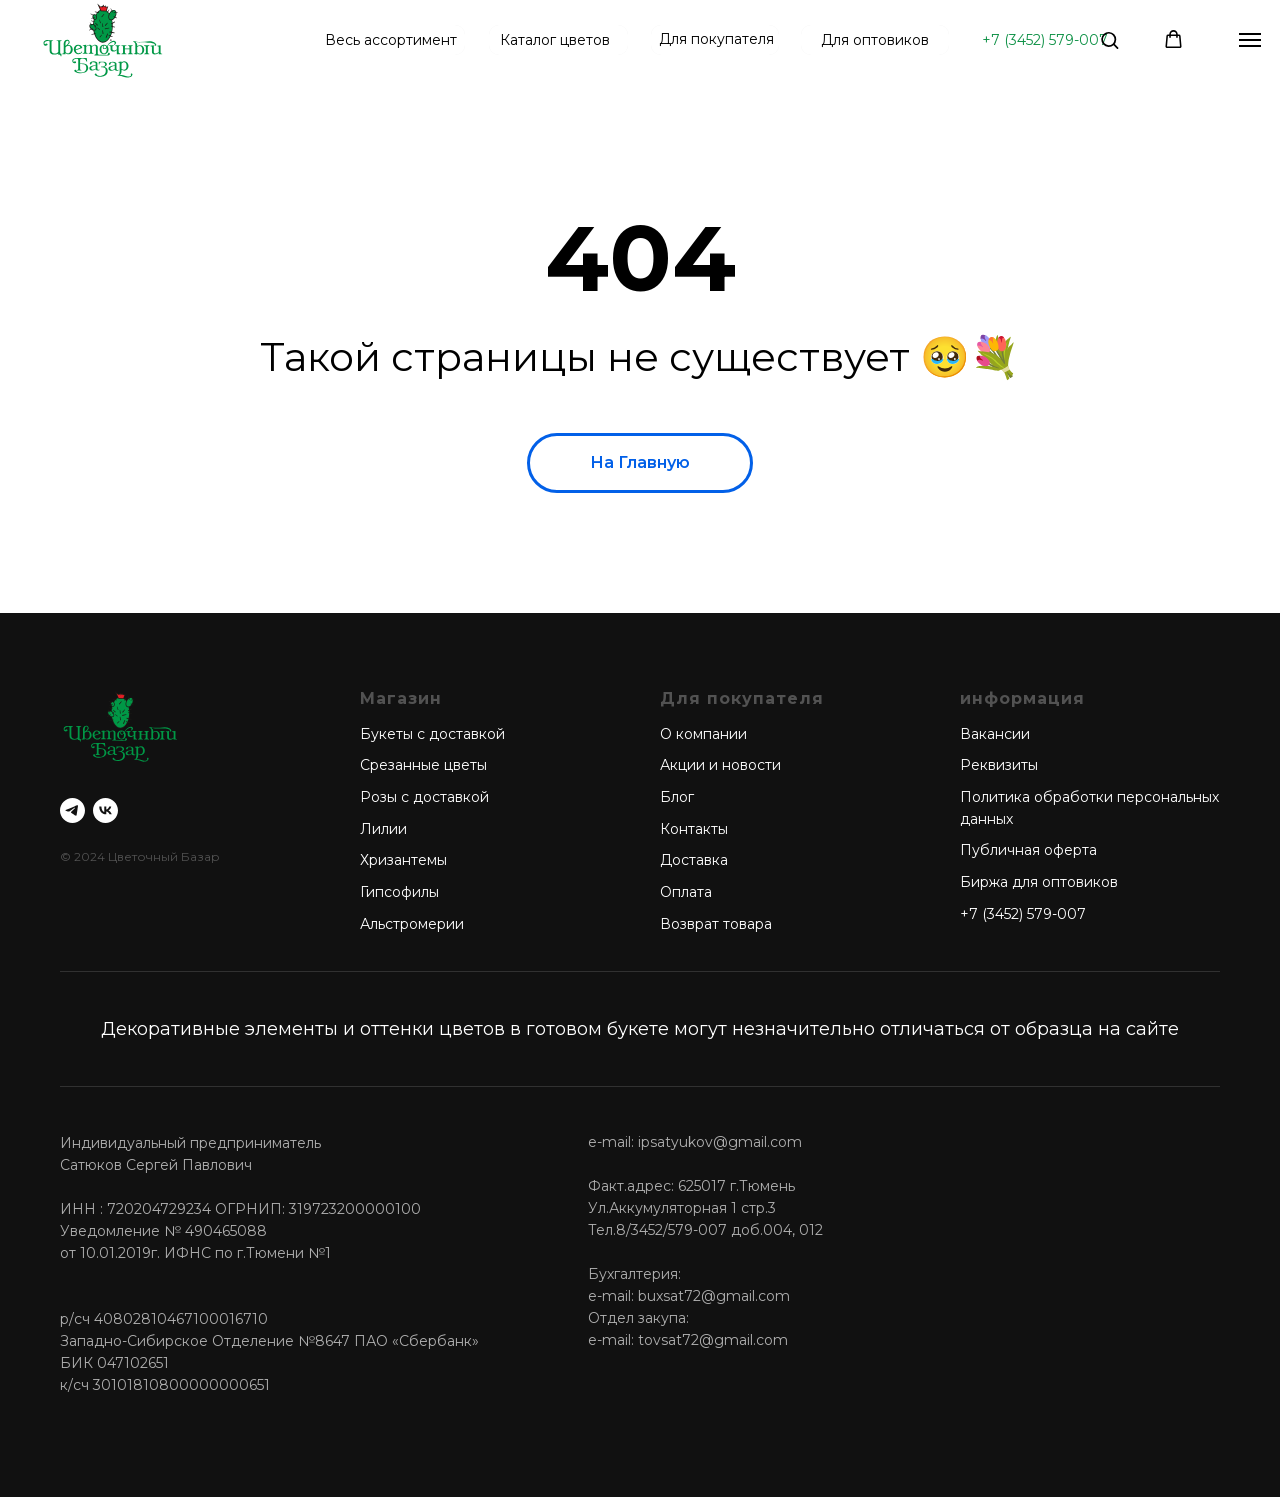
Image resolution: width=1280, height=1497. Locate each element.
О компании (703, 734)
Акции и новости (720, 765)
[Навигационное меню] (1250, 40)
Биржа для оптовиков (1039, 882)
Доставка (694, 860)
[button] (1109, 39)
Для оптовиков (875, 40)
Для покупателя (716, 39)
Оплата (686, 892)
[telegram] (72, 810)
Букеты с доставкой (432, 734)
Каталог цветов (555, 40)
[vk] (105, 810)
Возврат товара (716, 924)
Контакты (694, 829)
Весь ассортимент (391, 40)
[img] (102, 40)
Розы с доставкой (424, 797)
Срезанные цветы (423, 765)
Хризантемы (403, 860)
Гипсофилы (399, 892)
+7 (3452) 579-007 (1045, 40)
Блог (677, 797)
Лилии (383, 829)
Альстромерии (412, 924)
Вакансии (995, 734)
